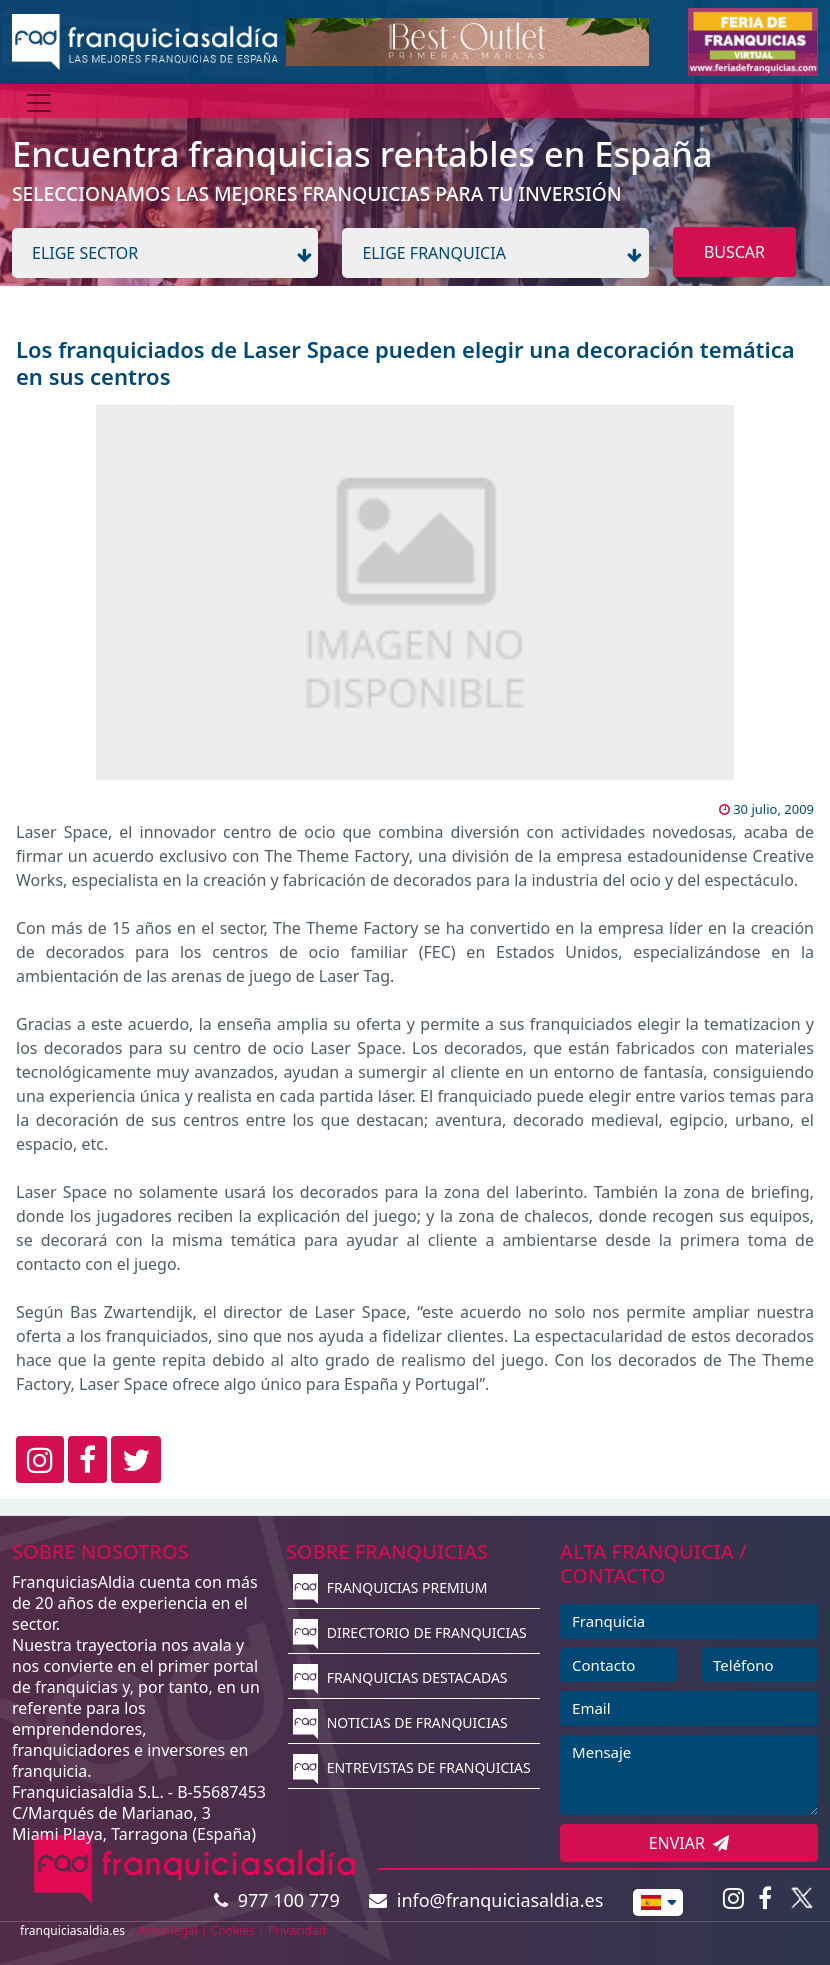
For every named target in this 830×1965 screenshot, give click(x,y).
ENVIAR (689, 1843)
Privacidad (297, 1930)
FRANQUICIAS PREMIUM (390, 1587)
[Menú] (39, 103)
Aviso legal (168, 1930)
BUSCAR (734, 252)
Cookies (233, 1930)
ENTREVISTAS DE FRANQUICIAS (412, 1767)
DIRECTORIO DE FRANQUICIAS (410, 1632)
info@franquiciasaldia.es (486, 1900)
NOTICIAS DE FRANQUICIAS (400, 1722)
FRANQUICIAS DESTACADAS (400, 1677)
